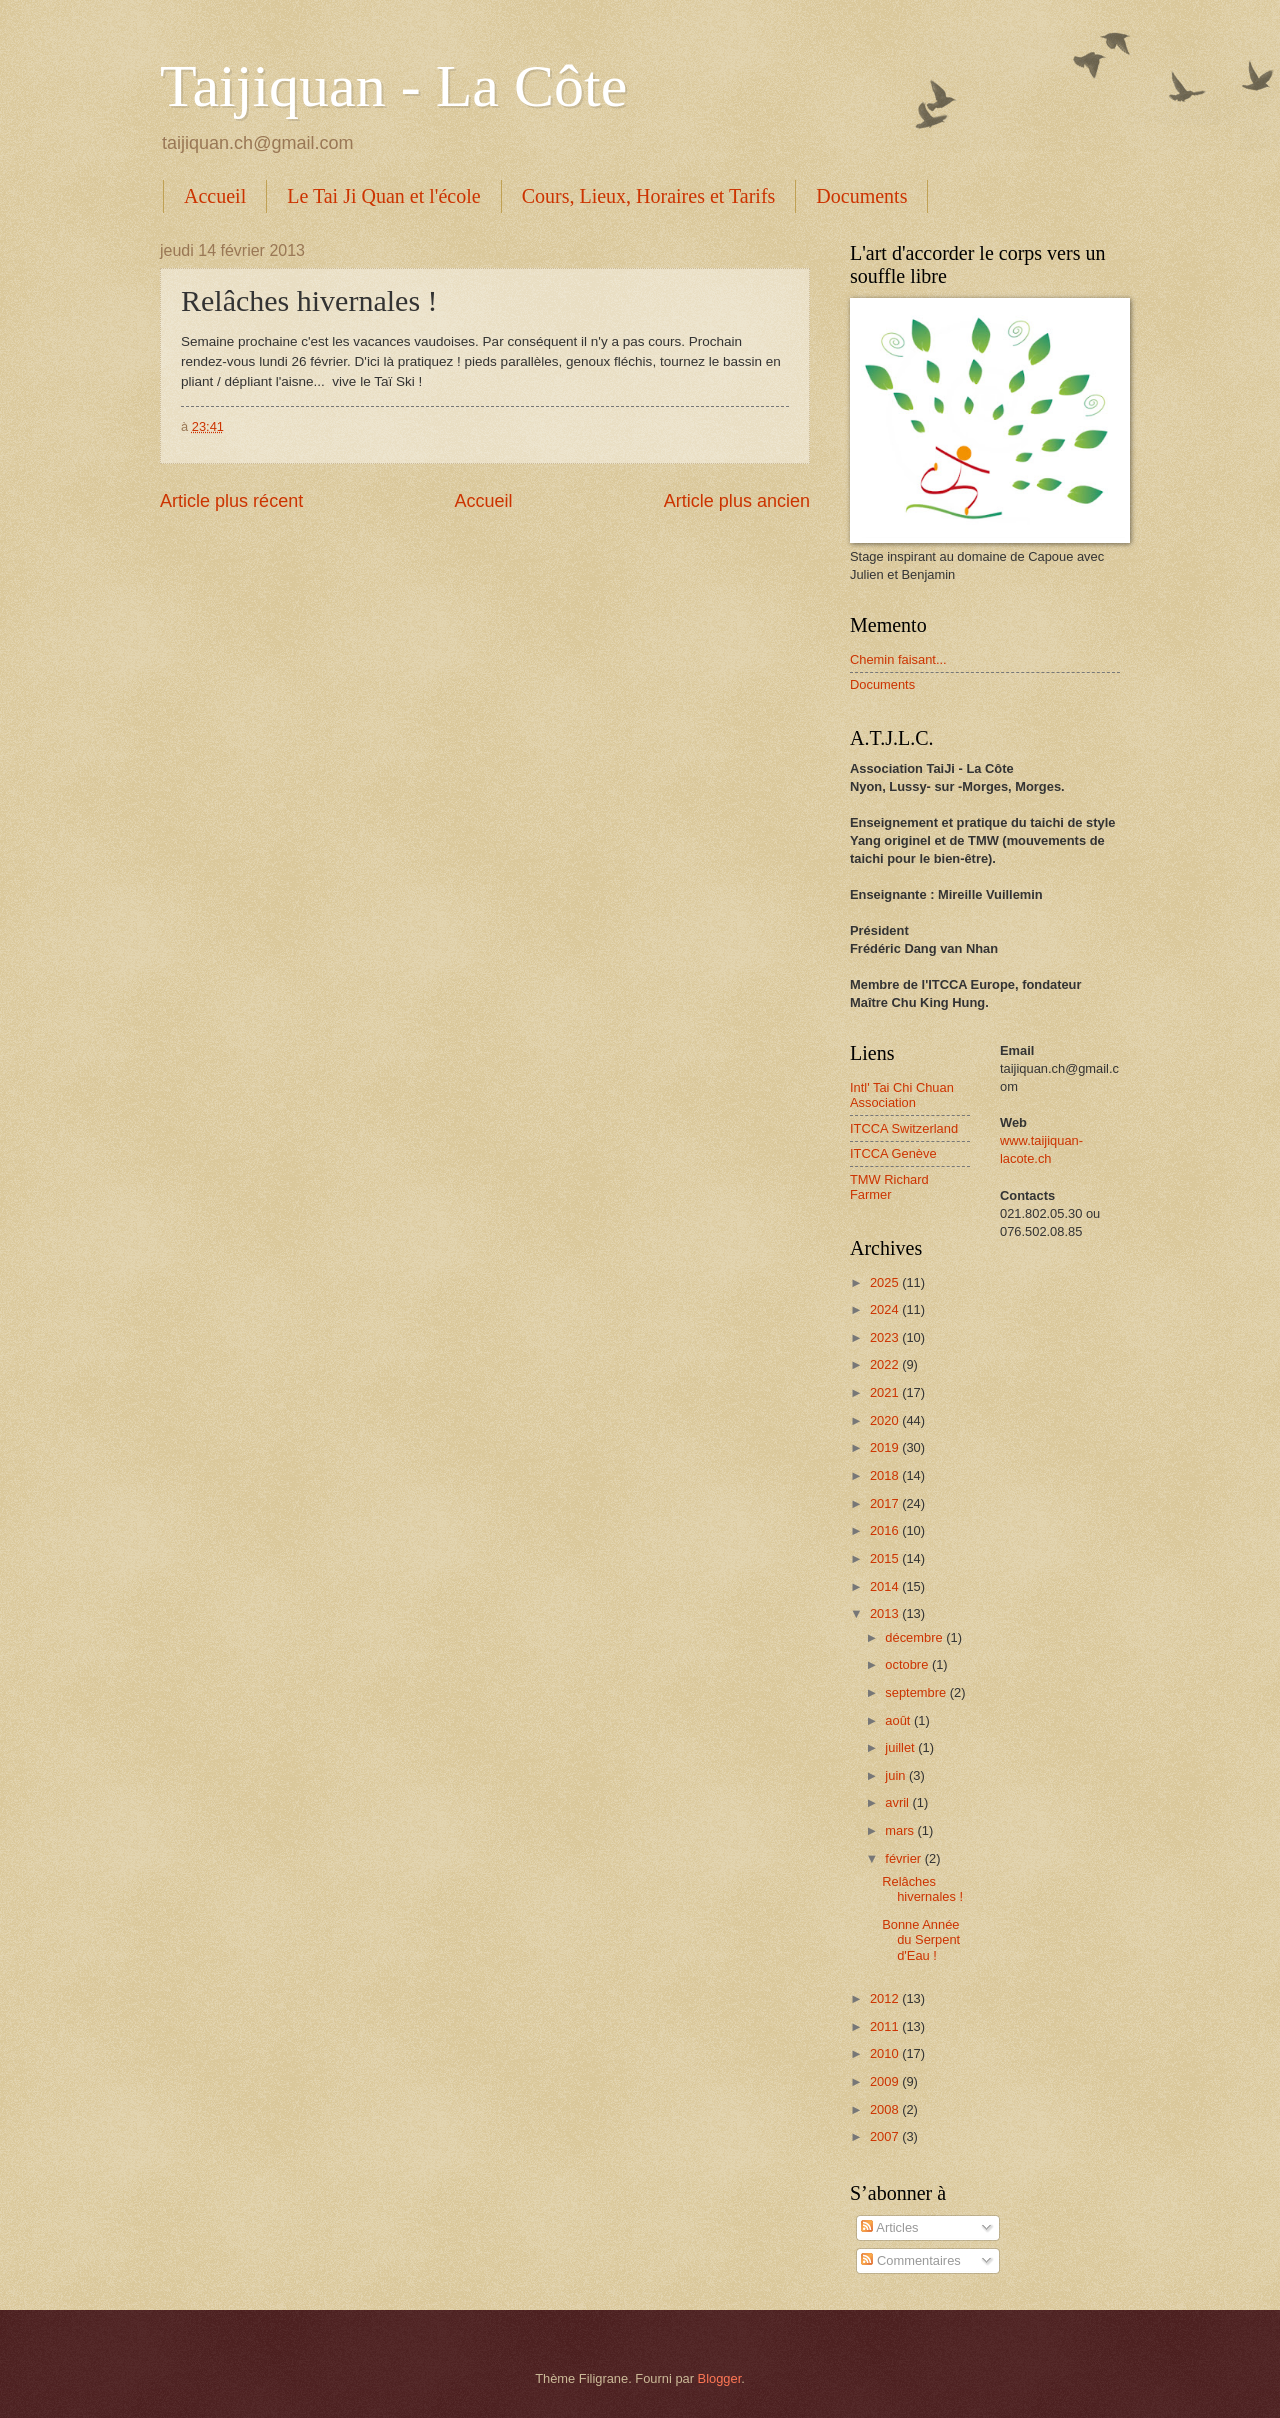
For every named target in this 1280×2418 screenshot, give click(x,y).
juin (897, 1775)
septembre (917, 1692)
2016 (886, 1530)
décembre (915, 1637)
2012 (886, 1998)
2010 (886, 2053)
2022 (886, 1364)
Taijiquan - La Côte (393, 86)
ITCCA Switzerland (904, 1128)
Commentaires (910, 2260)
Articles (889, 2227)
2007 (886, 2136)
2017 (886, 1503)
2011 (886, 2026)
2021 (886, 1392)
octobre (908, 1664)
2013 (886, 1613)
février (904, 1858)
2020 (886, 1420)
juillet (901, 1747)
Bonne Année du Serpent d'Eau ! (921, 1940)
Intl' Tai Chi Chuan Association (902, 1095)
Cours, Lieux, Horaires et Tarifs (649, 196)
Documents (861, 196)
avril (898, 1802)
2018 (886, 1475)
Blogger (720, 2378)
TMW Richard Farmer (889, 1187)
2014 (886, 1586)
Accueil (215, 196)
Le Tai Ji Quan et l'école (383, 196)
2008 (886, 2109)
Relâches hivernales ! (922, 1889)
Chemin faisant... (898, 659)
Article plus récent (231, 501)
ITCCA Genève (893, 1153)
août (899, 1720)
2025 (886, 1282)
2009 (886, 2081)
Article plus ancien (737, 501)
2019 (886, 1447)
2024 (886, 1309)
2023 (886, 1337)
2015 (886, 1558)
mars (901, 1830)
